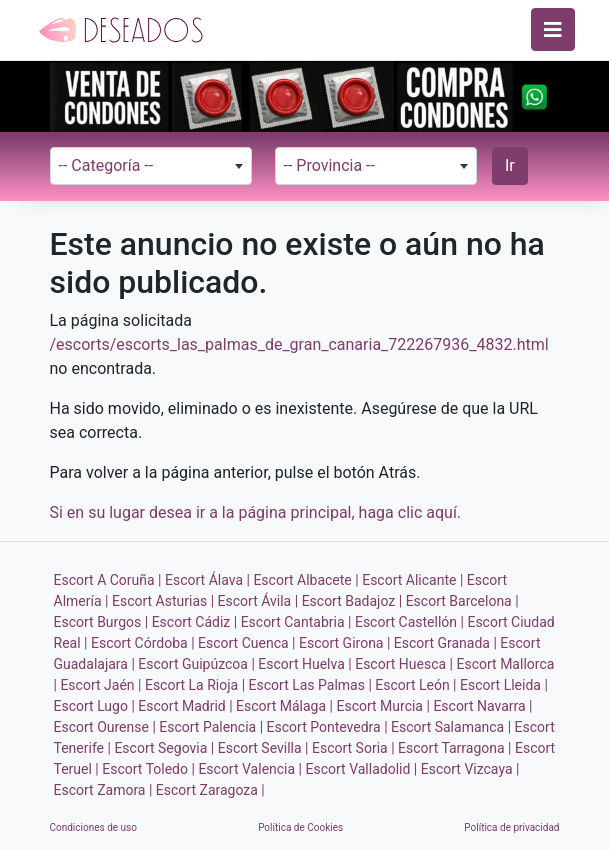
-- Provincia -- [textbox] (329, 165)
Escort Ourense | (105, 727)
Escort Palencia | (211, 727)
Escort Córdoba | (143, 643)
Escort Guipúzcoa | (196, 664)
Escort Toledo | (148, 769)
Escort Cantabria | (296, 622)
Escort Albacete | (305, 580)
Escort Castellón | (409, 622)
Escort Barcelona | (462, 601)
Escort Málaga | (284, 706)
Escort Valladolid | (362, 769)
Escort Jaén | (100, 685)
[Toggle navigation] (553, 29)
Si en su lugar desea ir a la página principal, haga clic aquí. (256, 512)
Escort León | (415, 685)
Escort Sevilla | (263, 748)
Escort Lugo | (94, 706)
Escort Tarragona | (454, 748)
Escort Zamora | (103, 790)
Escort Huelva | (304, 664)
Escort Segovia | (164, 748)
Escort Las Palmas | (310, 685)
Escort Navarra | (482, 706)
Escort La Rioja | (195, 685)
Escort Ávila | (258, 601)
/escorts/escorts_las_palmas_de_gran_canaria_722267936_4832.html (299, 344)
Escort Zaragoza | (210, 790)
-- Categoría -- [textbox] (106, 165)
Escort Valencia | (250, 769)
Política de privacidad (511, 827)
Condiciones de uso (93, 827)
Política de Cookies (300, 827)
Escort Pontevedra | (327, 727)
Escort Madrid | (185, 706)
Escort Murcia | (382, 706)
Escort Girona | (344, 643)
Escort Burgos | (101, 622)
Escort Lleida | (504, 685)
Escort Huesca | (404, 664)
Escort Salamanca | (451, 727)
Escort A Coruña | (108, 580)
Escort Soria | (353, 748)
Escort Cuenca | (246, 643)
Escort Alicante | (412, 580)
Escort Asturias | (163, 601)
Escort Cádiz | (195, 622)
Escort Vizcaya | (470, 769)
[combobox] (151, 166)
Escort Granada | (445, 643)
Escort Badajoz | (352, 601)
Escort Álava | (207, 580)
